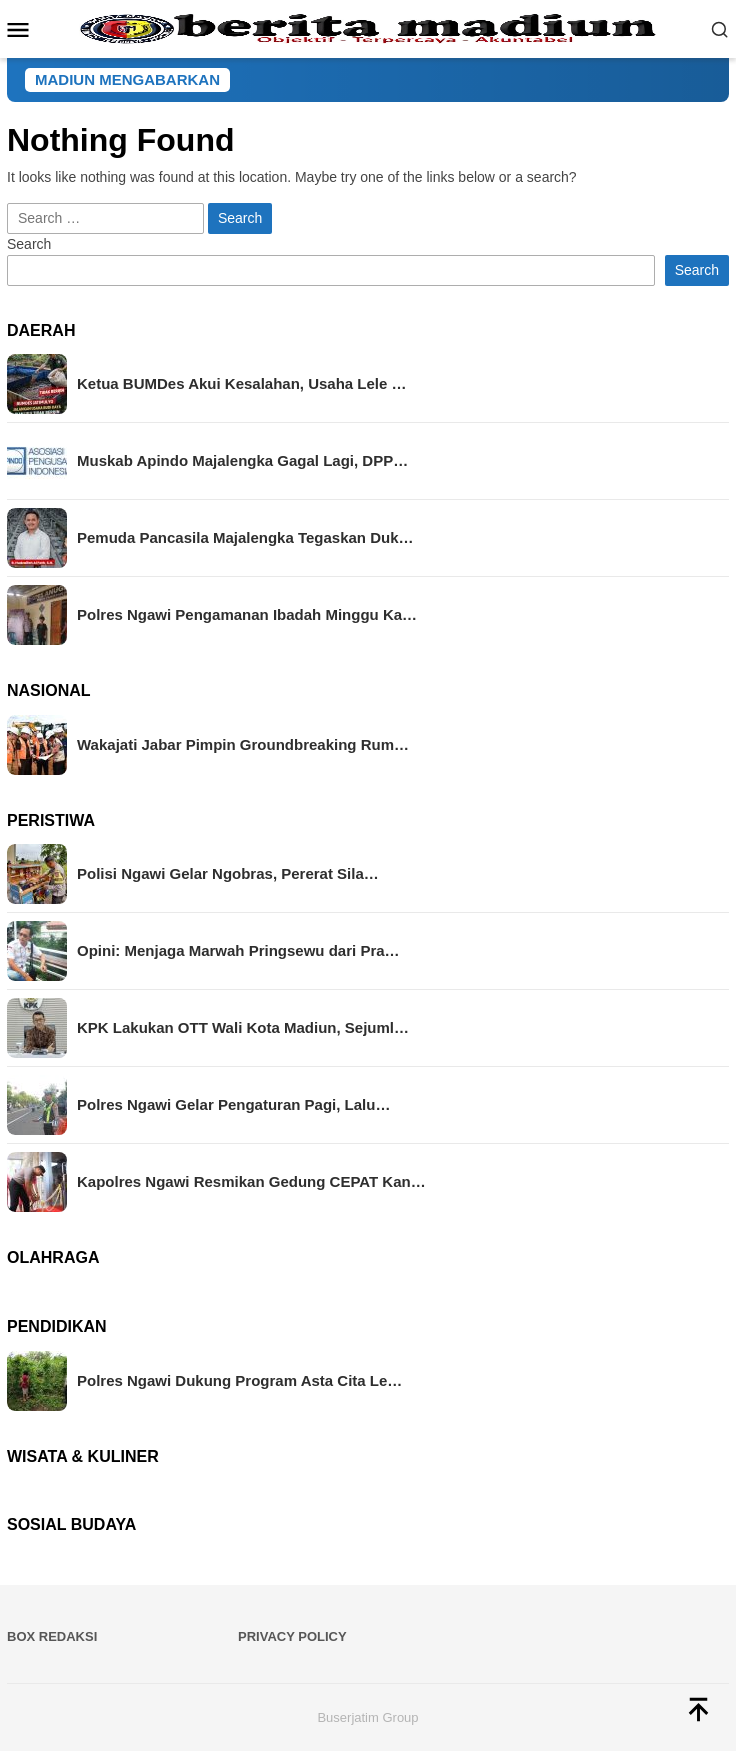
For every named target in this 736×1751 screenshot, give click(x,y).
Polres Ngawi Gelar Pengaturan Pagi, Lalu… (233, 1104)
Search (29, 244)
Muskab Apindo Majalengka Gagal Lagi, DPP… (242, 460)
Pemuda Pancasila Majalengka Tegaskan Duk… (245, 537)
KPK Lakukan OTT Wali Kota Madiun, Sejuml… (243, 1027)
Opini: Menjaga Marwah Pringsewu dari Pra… (238, 950)
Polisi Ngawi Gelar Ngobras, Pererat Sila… (228, 873)
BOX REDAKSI (52, 1636)
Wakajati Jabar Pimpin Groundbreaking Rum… (243, 744)
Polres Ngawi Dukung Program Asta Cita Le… (239, 1380)
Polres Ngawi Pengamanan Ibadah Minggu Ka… (247, 614)
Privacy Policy (292, 1636)
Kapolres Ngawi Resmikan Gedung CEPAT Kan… (251, 1181)
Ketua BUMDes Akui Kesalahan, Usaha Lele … (242, 383)
